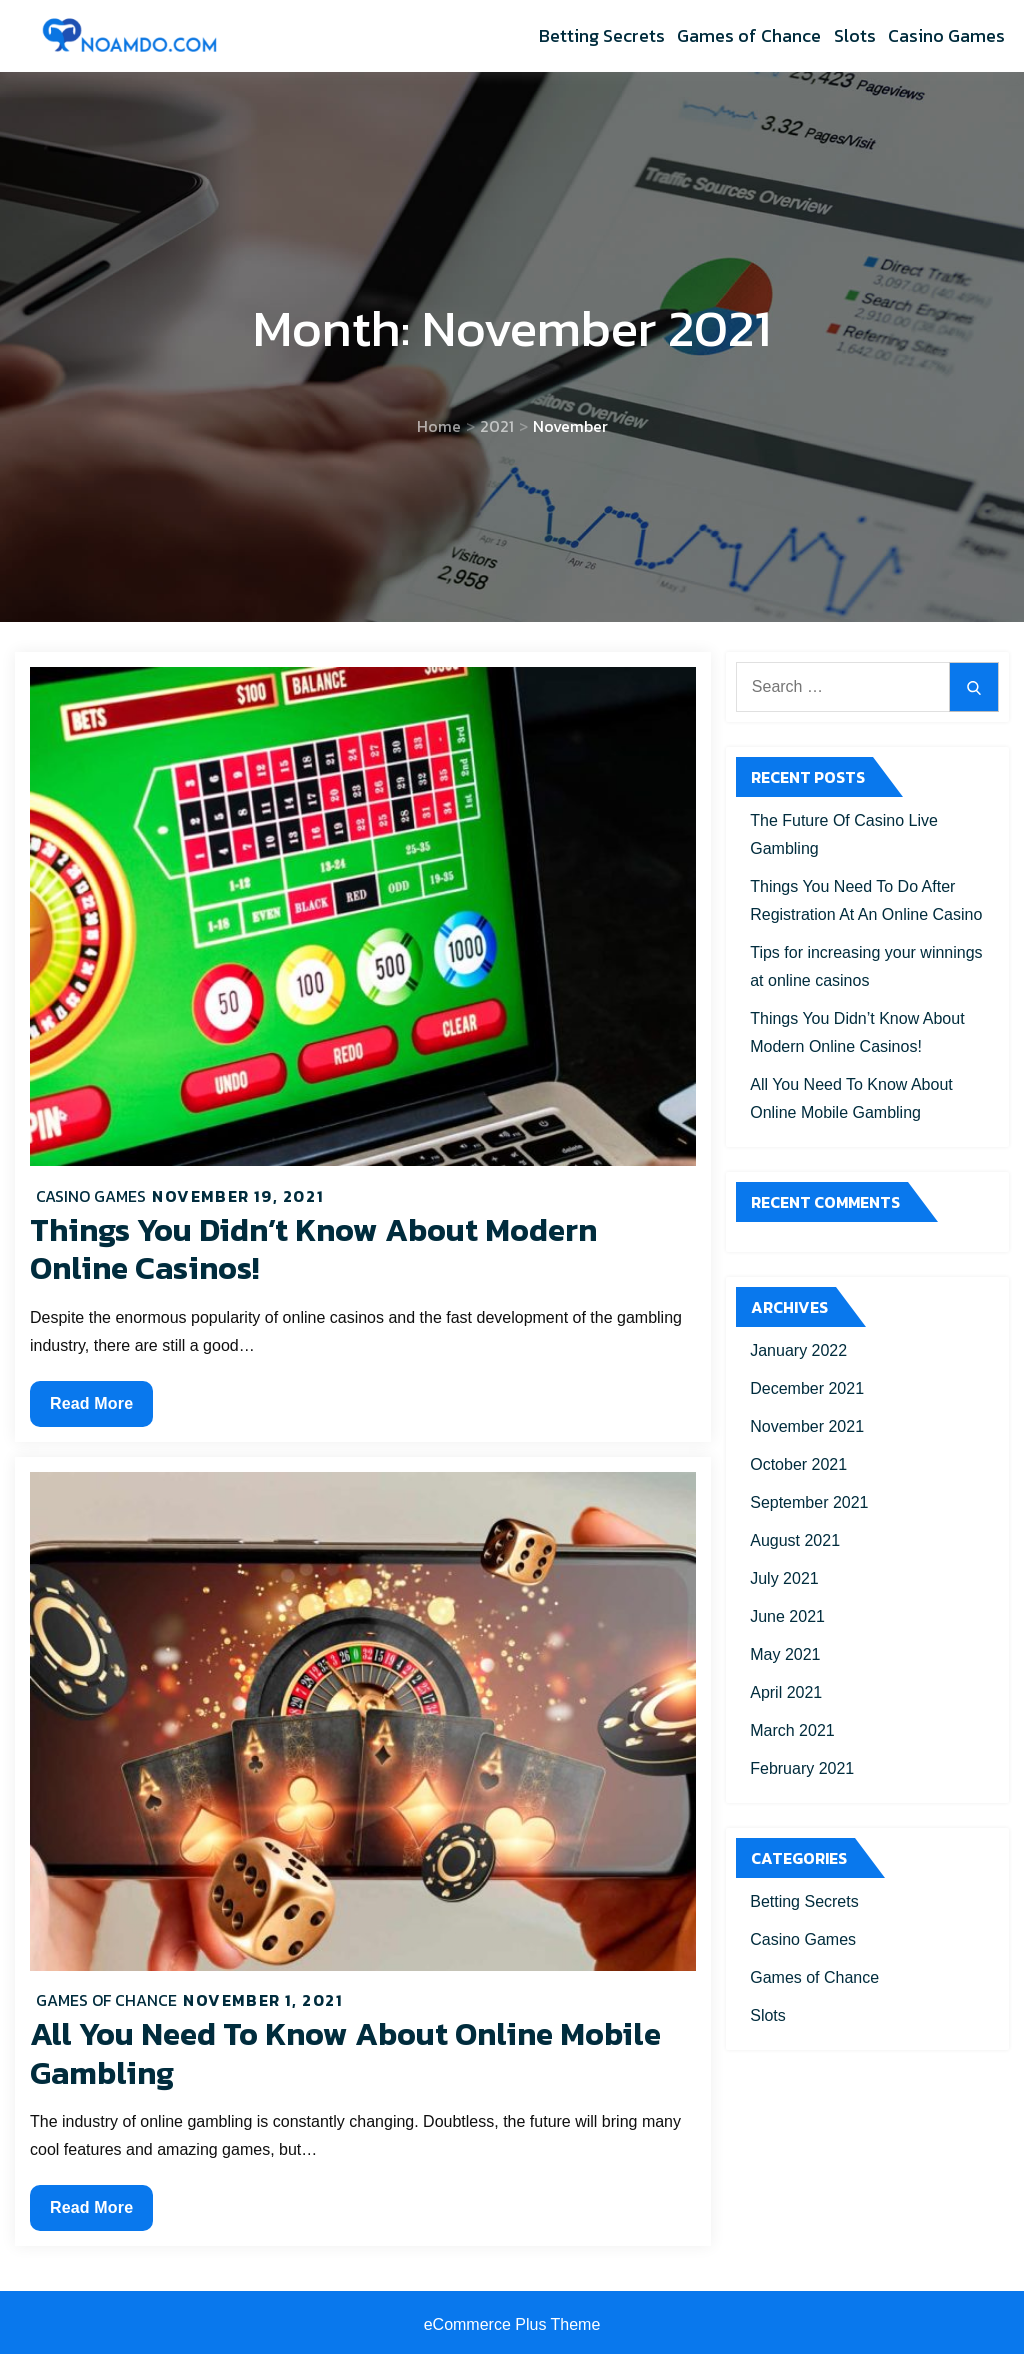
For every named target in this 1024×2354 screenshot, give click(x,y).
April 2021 (786, 1692)
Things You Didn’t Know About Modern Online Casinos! (313, 1249)
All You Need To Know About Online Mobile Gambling (345, 2053)
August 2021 (795, 1540)
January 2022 (798, 1350)
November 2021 (807, 1426)
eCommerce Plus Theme (512, 2324)
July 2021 (784, 1578)
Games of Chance (749, 35)
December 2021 (807, 1388)
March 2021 (792, 1730)
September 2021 (809, 1502)
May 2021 (785, 1654)
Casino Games (946, 35)
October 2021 (798, 1464)
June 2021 (787, 1616)
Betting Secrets (602, 35)
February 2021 (802, 1768)
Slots (855, 35)
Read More (91, 1408)
